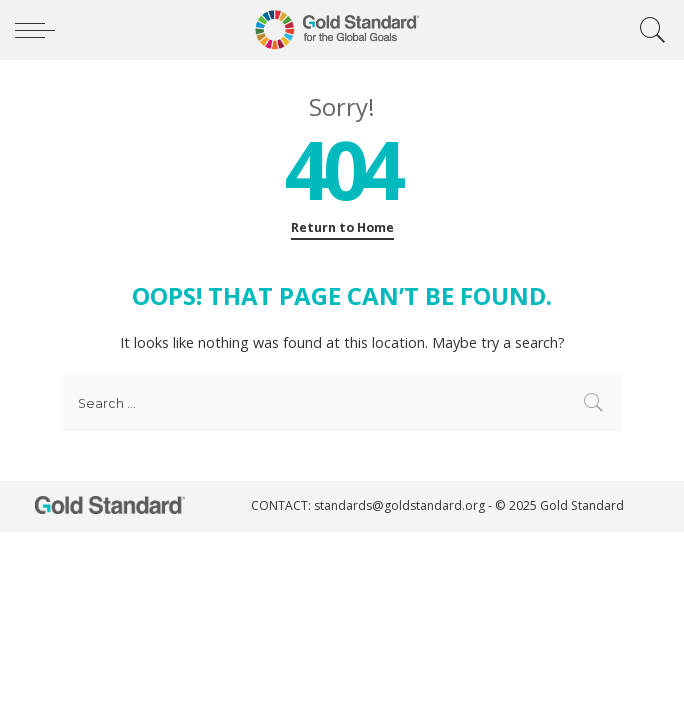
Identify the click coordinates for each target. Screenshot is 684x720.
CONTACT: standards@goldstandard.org (369, 505)
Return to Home (342, 227)
